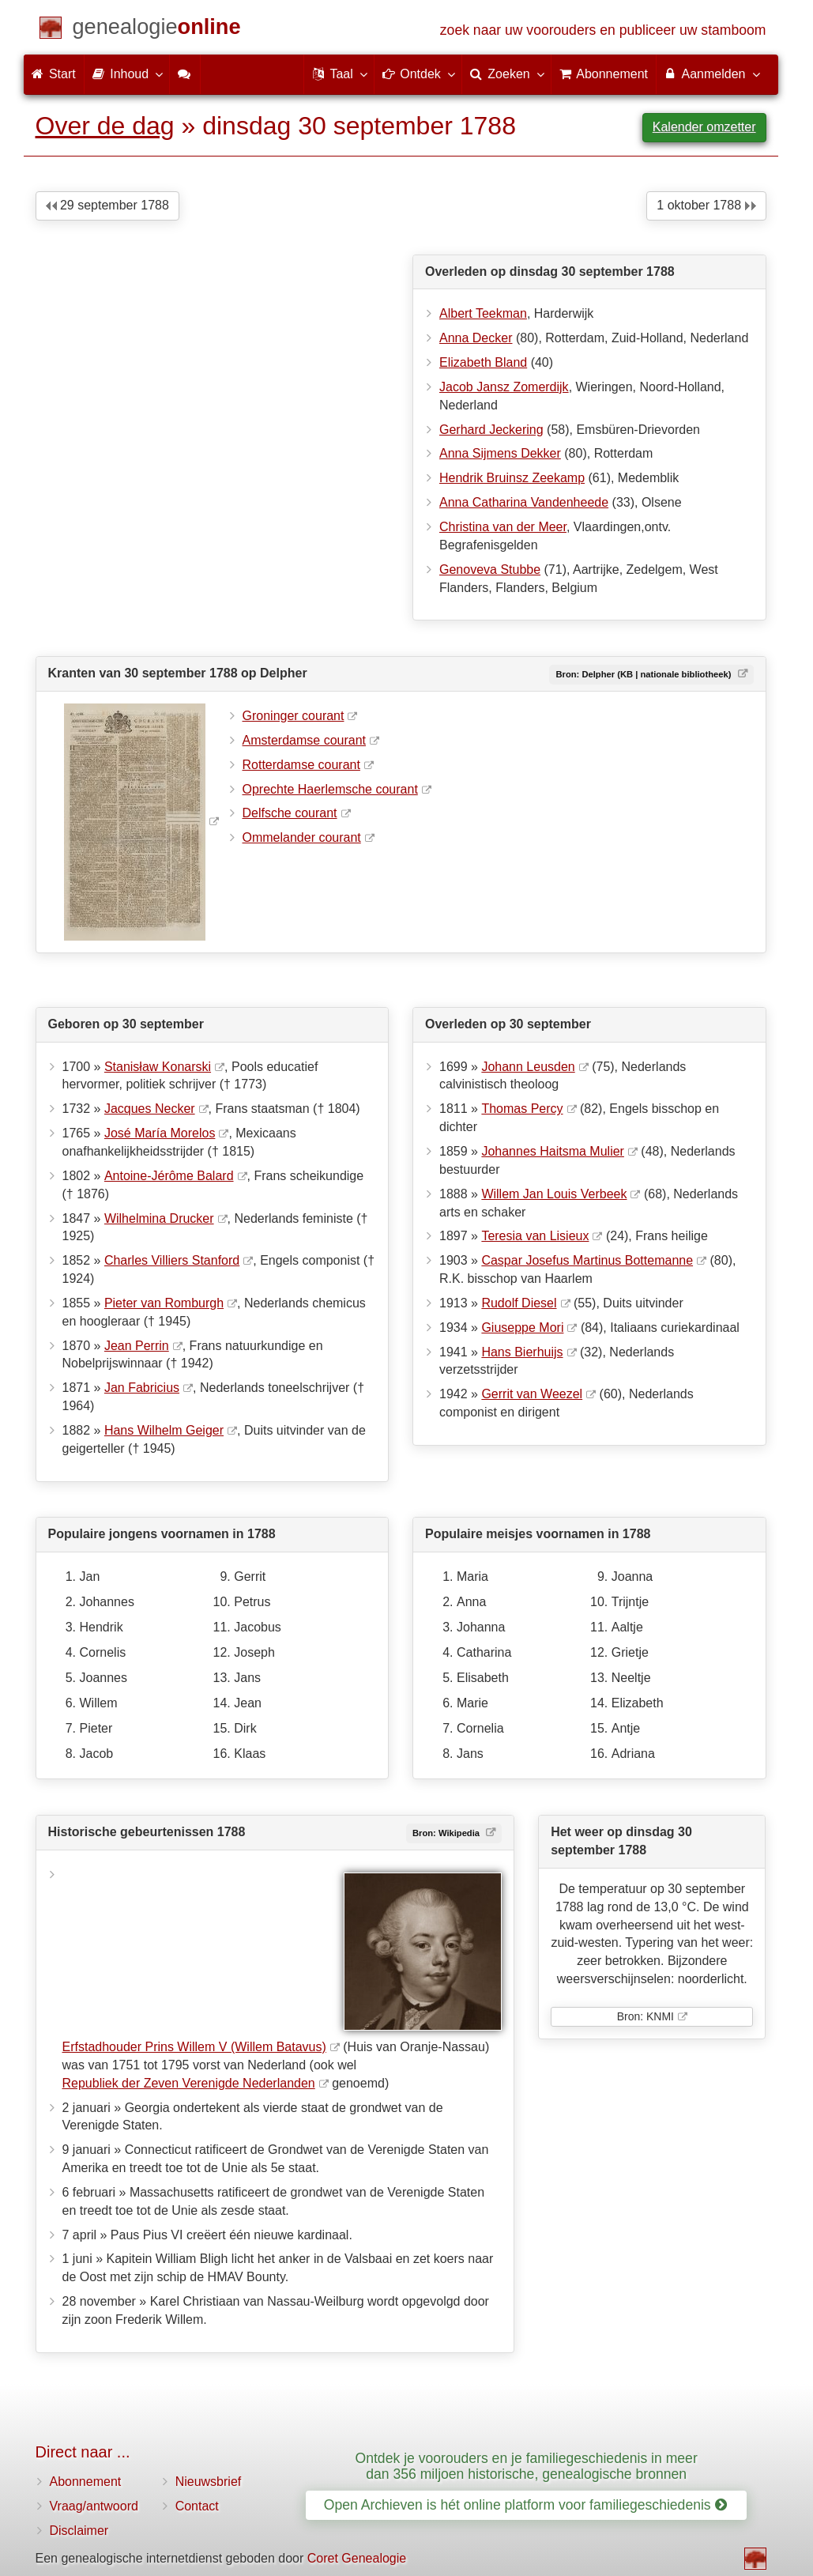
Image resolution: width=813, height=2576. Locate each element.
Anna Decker (476, 338)
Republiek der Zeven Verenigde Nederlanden (188, 2083)
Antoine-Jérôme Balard (169, 1175)
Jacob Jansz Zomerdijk (504, 387)
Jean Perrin (136, 1345)
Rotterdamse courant (301, 764)
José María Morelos (160, 1133)
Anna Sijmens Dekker (500, 453)
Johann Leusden (527, 1066)
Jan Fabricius (141, 1387)
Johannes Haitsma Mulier (552, 1151)
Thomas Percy (522, 1108)
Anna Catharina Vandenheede (523, 502)
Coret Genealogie (356, 2558)
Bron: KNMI (645, 2016)
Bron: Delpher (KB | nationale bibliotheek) (644, 674)
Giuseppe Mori (522, 1327)
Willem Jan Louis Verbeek (554, 1194)
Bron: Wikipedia (447, 1833)
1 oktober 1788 (706, 205)
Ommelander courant (302, 837)
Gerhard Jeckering (491, 429)
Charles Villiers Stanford (171, 1260)
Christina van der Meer (502, 527)
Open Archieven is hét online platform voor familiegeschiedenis (525, 2505)
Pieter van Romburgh (164, 1303)
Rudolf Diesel (518, 1303)
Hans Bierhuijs (522, 1352)
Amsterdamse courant (305, 740)
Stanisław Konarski (157, 1066)
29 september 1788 (107, 205)
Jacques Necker (149, 1108)
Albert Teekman (483, 313)
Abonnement (86, 2481)
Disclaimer (79, 2530)
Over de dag (105, 125)
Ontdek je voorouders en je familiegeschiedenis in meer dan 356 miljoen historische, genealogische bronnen (527, 2465)
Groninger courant (293, 715)
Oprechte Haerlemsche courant (330, 789)
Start (54, 74)
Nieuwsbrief (208, 2481)
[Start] (157, 29)
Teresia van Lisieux (535, 1236)
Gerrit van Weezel (531, 1394)
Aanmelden (711, 73)
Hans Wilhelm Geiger (164, 1430)
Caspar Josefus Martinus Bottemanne (587, 1260)
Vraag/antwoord (94, 2506)
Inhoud (126, 73)
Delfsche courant (290, 813)
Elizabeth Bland (483, 362)
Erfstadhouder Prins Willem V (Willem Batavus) (194, 2047)
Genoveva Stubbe (489, 569)
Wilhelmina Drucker (159, 1218)
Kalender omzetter (704, 127)
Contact (197, 2506)
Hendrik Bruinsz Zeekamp (512, 478)
